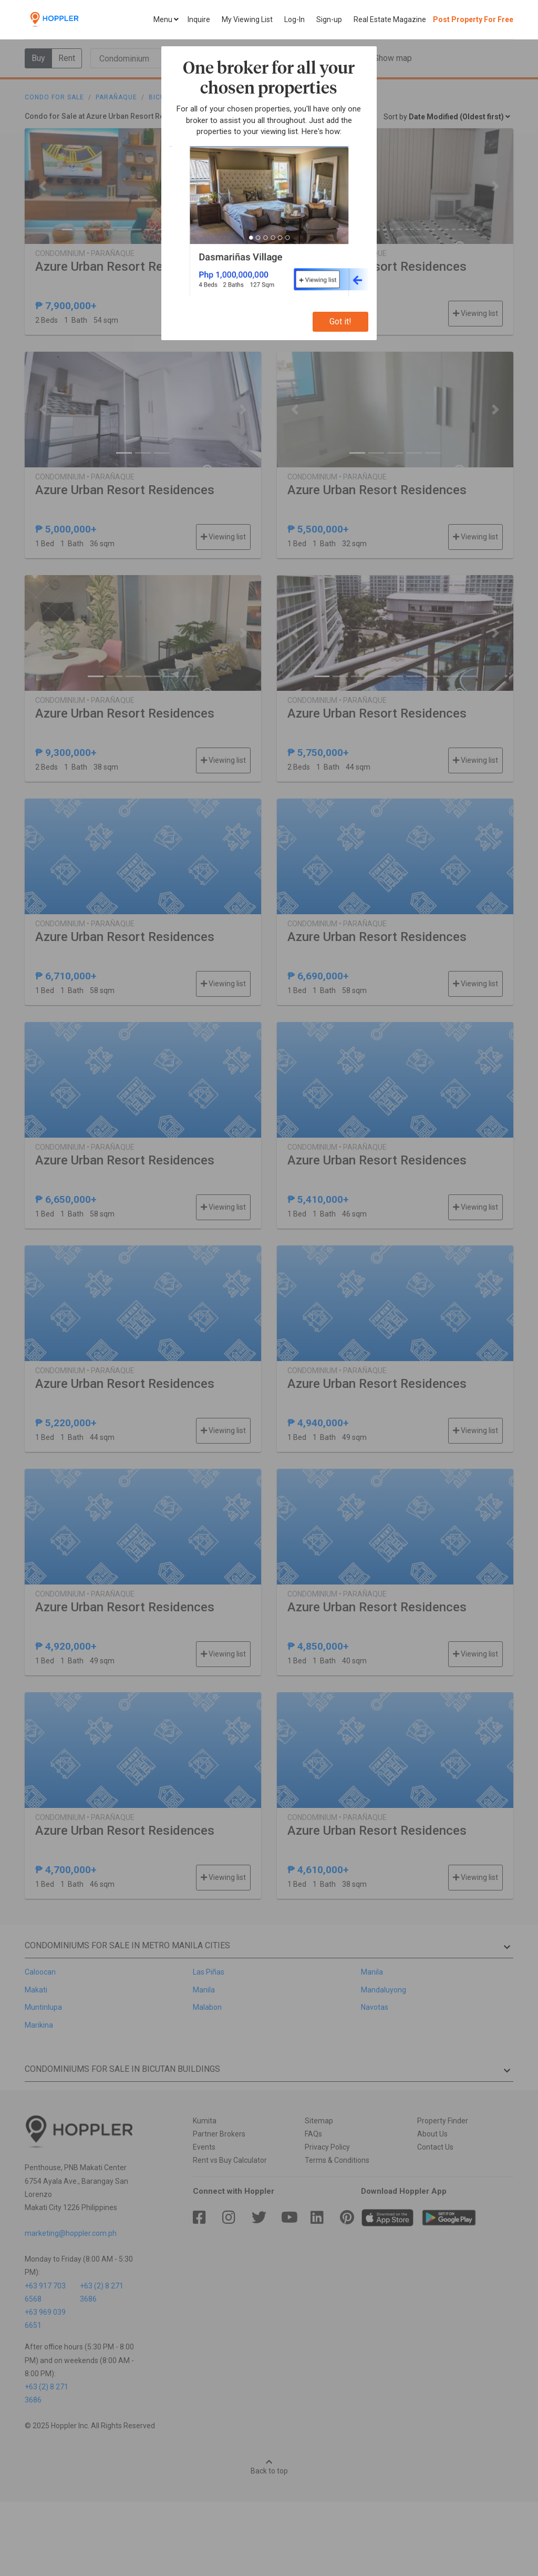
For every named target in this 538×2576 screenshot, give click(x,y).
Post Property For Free (473, 19)
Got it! (340, 321)
